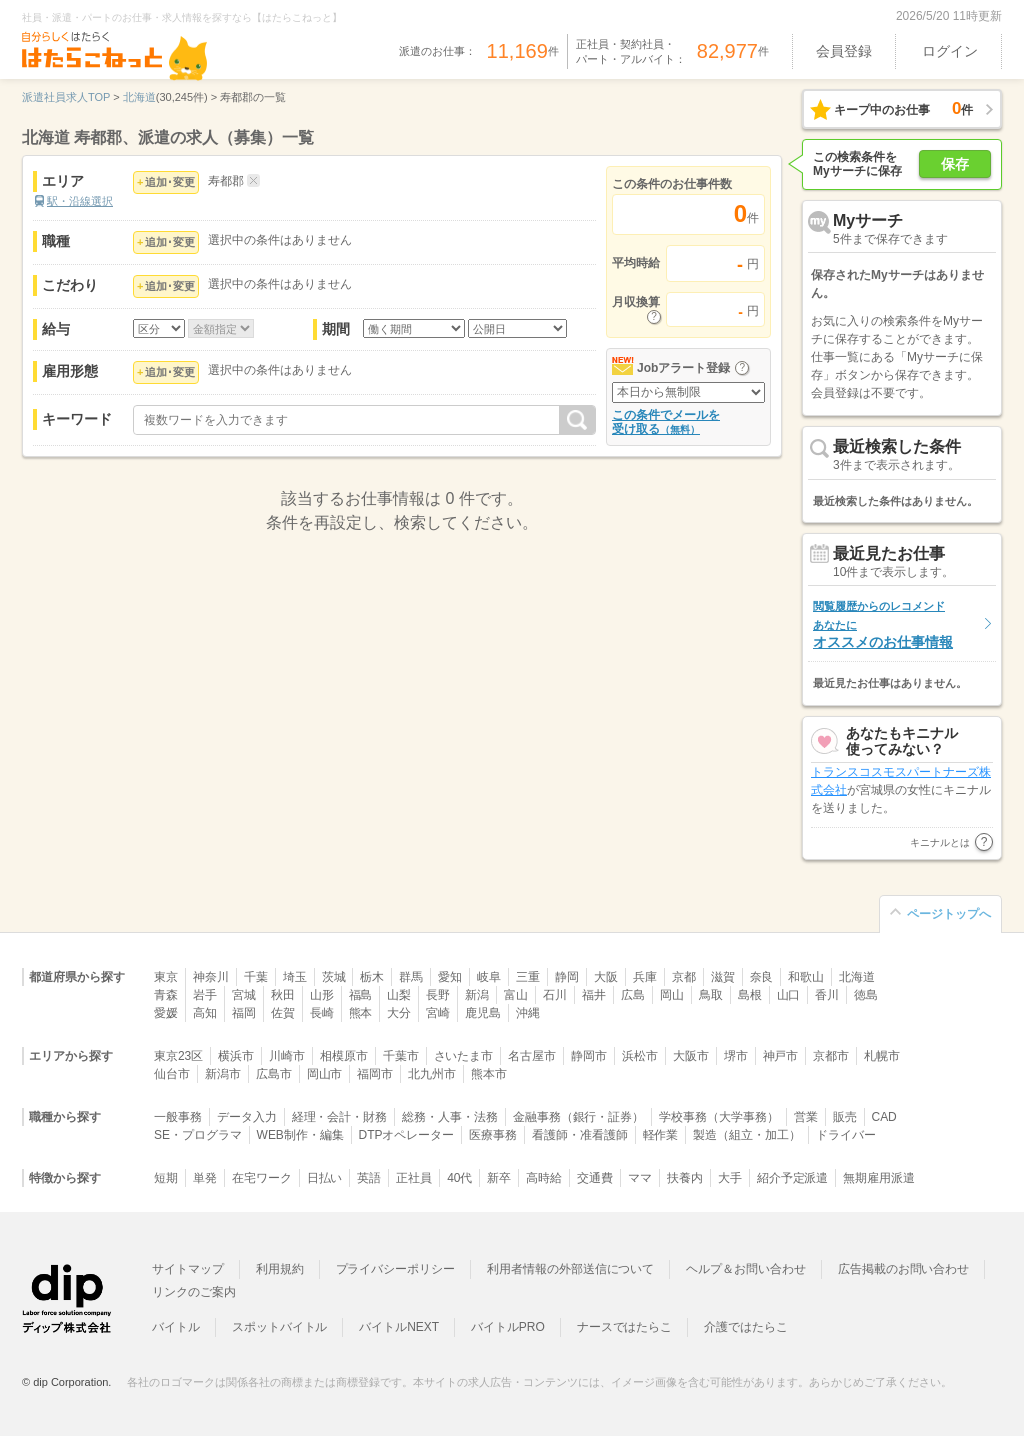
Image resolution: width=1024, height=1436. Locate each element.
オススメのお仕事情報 (883, 624)
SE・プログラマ (198, 1135)
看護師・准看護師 (580, 1135)
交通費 (595, 1178)
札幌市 (882, 1056)
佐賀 (283, 1013)
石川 (555, 995)
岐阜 (489, 977)
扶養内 (685, 1178)
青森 (166, 995)
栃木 (372, 977)
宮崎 (438, 1013)
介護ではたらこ (746, 1327)
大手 (730, 1178)
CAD (884, 1117)
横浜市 (236, 1056)
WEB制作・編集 (300, 1135)
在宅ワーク (262, 1178)
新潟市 (223, 1074)
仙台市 (172, 1074)
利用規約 (280, 1269)
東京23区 (178, 1056)
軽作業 (661, 1135)
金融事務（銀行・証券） (578, 1117)
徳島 (866, 995)
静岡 (567, 977)
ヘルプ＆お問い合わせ (746, 1269)
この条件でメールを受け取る (666, 422)
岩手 (205, 995)
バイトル (176, 1327)
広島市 (274, 1074)
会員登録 (844, 51)
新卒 (499, 1178)
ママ (640, 1178)
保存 (955, 164)
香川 (827, 995)
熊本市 (489, 1074)
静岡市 (589, 1056)
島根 (750, 995)
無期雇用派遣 (879, 1178)
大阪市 (691, 1056)
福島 (361, 995)
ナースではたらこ (625, 1327)
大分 (399, 1013)
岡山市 (325, 1074)
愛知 (450, 977)
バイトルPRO (508, 1327)
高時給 (544, 1178)
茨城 (334, 977)
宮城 (244, 995)
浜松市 (640, 1056)
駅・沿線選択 (80, 201)
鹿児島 (483, 1013)
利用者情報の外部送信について (570, 1269)
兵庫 (645, 977)
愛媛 (166, 1013)
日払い (325, 1178)
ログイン (950, 51)
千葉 (256, 977)
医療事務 (493, 1135)
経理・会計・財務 (340, 1117)
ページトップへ (949, 914)
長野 (438, 995)
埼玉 (295, 977)
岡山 (672, 995)
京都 (684, 977)
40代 (459, 1178)
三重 (528, 977)
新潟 (477, 995)
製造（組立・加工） (747, 1135)
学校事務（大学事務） (719, 1117)
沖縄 (528, 1013)
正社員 (414, 1178)
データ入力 (247, 1117)
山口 (789, 995)
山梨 (399, 995)
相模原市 (344, 1056)
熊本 (361, 1013)
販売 (845, 1117)
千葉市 (401, 1056)
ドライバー (846, 1135)
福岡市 (375, 1074)
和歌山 (806, 977)
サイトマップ (188, 1269)
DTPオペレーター (407, 1135)
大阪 (606, 977)
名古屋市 (532, 1056)
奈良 (762, 977)
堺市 (736, 1056)
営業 (806, 1117)
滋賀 (723, 977)
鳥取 (711, 995)
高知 (205, 1013)
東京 (166, 977)
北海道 (857, 977)
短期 (166, 1178)
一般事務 (178, 1117)
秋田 (283, 995)
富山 (516, 995)
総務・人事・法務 (450, 1117)
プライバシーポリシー (396, 1269)
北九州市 (432, 1074)
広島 (633, 995)
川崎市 (287, 1056)
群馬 (411, 977)
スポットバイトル (280, 1327)
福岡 (244, 1013)
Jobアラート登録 (683, 368)
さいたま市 (464, 1056)
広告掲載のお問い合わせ (903, 1269)
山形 (322, 995)
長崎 (322, 1013)
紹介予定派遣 (793, 1178)
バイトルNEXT (399, 1327)
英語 (369, 1178)
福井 (594, 995)
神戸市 (781, 1056)
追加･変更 (170, 182)
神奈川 (211, 977)
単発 (205, 1178)
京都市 (831, 1056)
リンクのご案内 (194, 1292)
